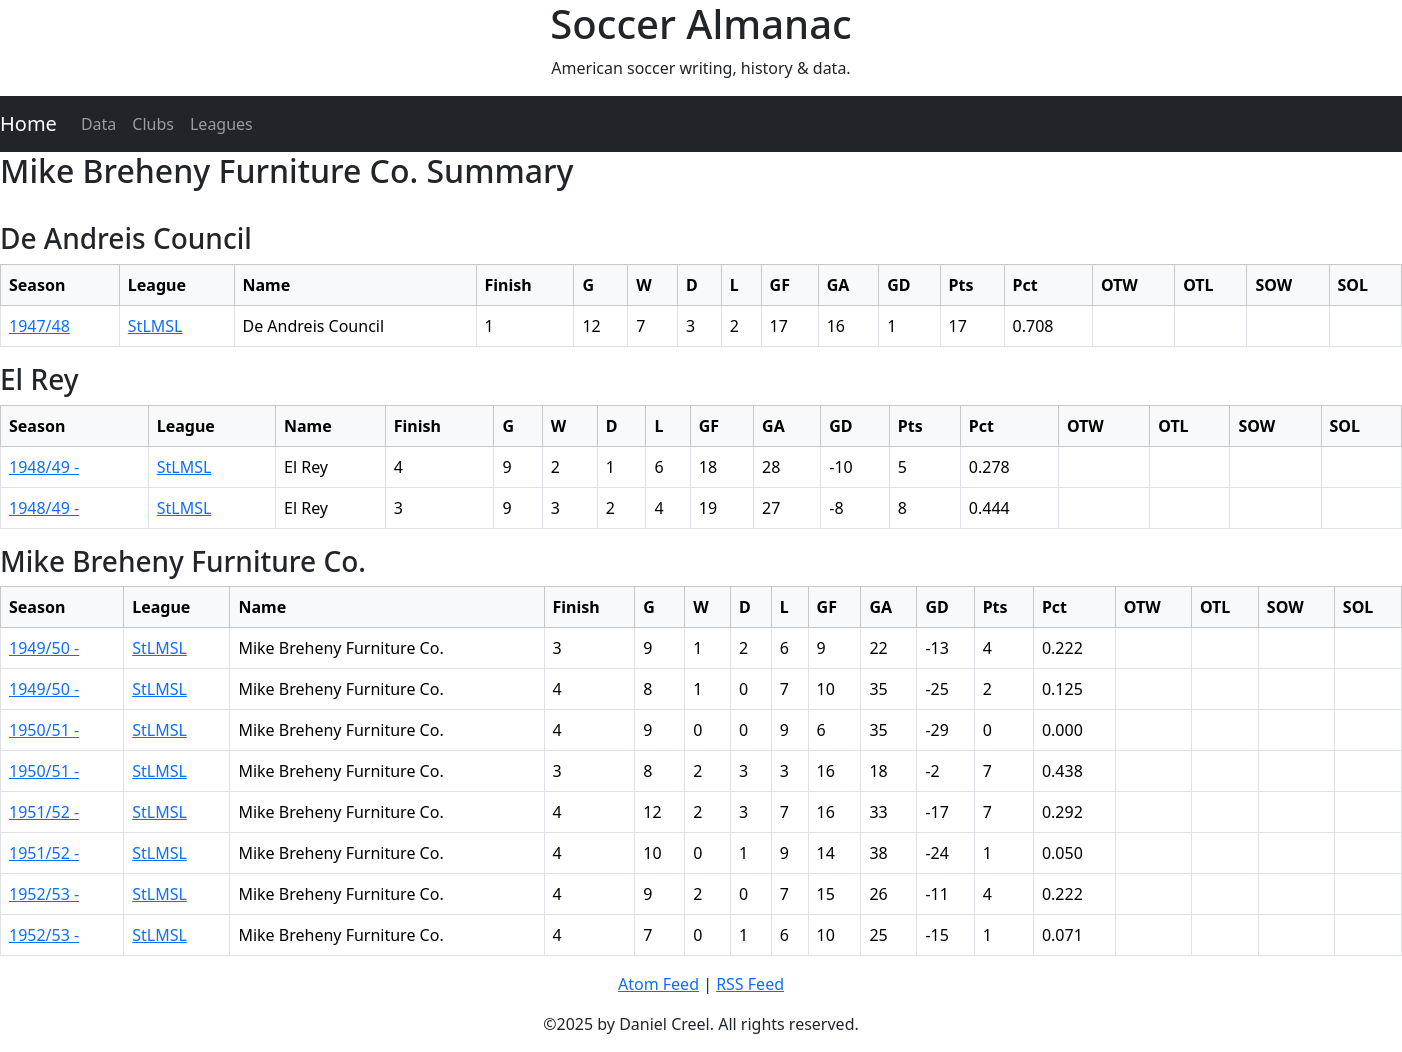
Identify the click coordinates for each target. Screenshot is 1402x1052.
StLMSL (155, 326)
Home (28, 123)
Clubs (153, 124)
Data (98, 124)
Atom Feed (658, 984)
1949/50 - (44, 648)
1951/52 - (44, 812)
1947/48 (39, 326)
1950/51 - (44, 730)
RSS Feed (750, 984)
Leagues (221, 124)
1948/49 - (44, 467)
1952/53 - (44, 894)
